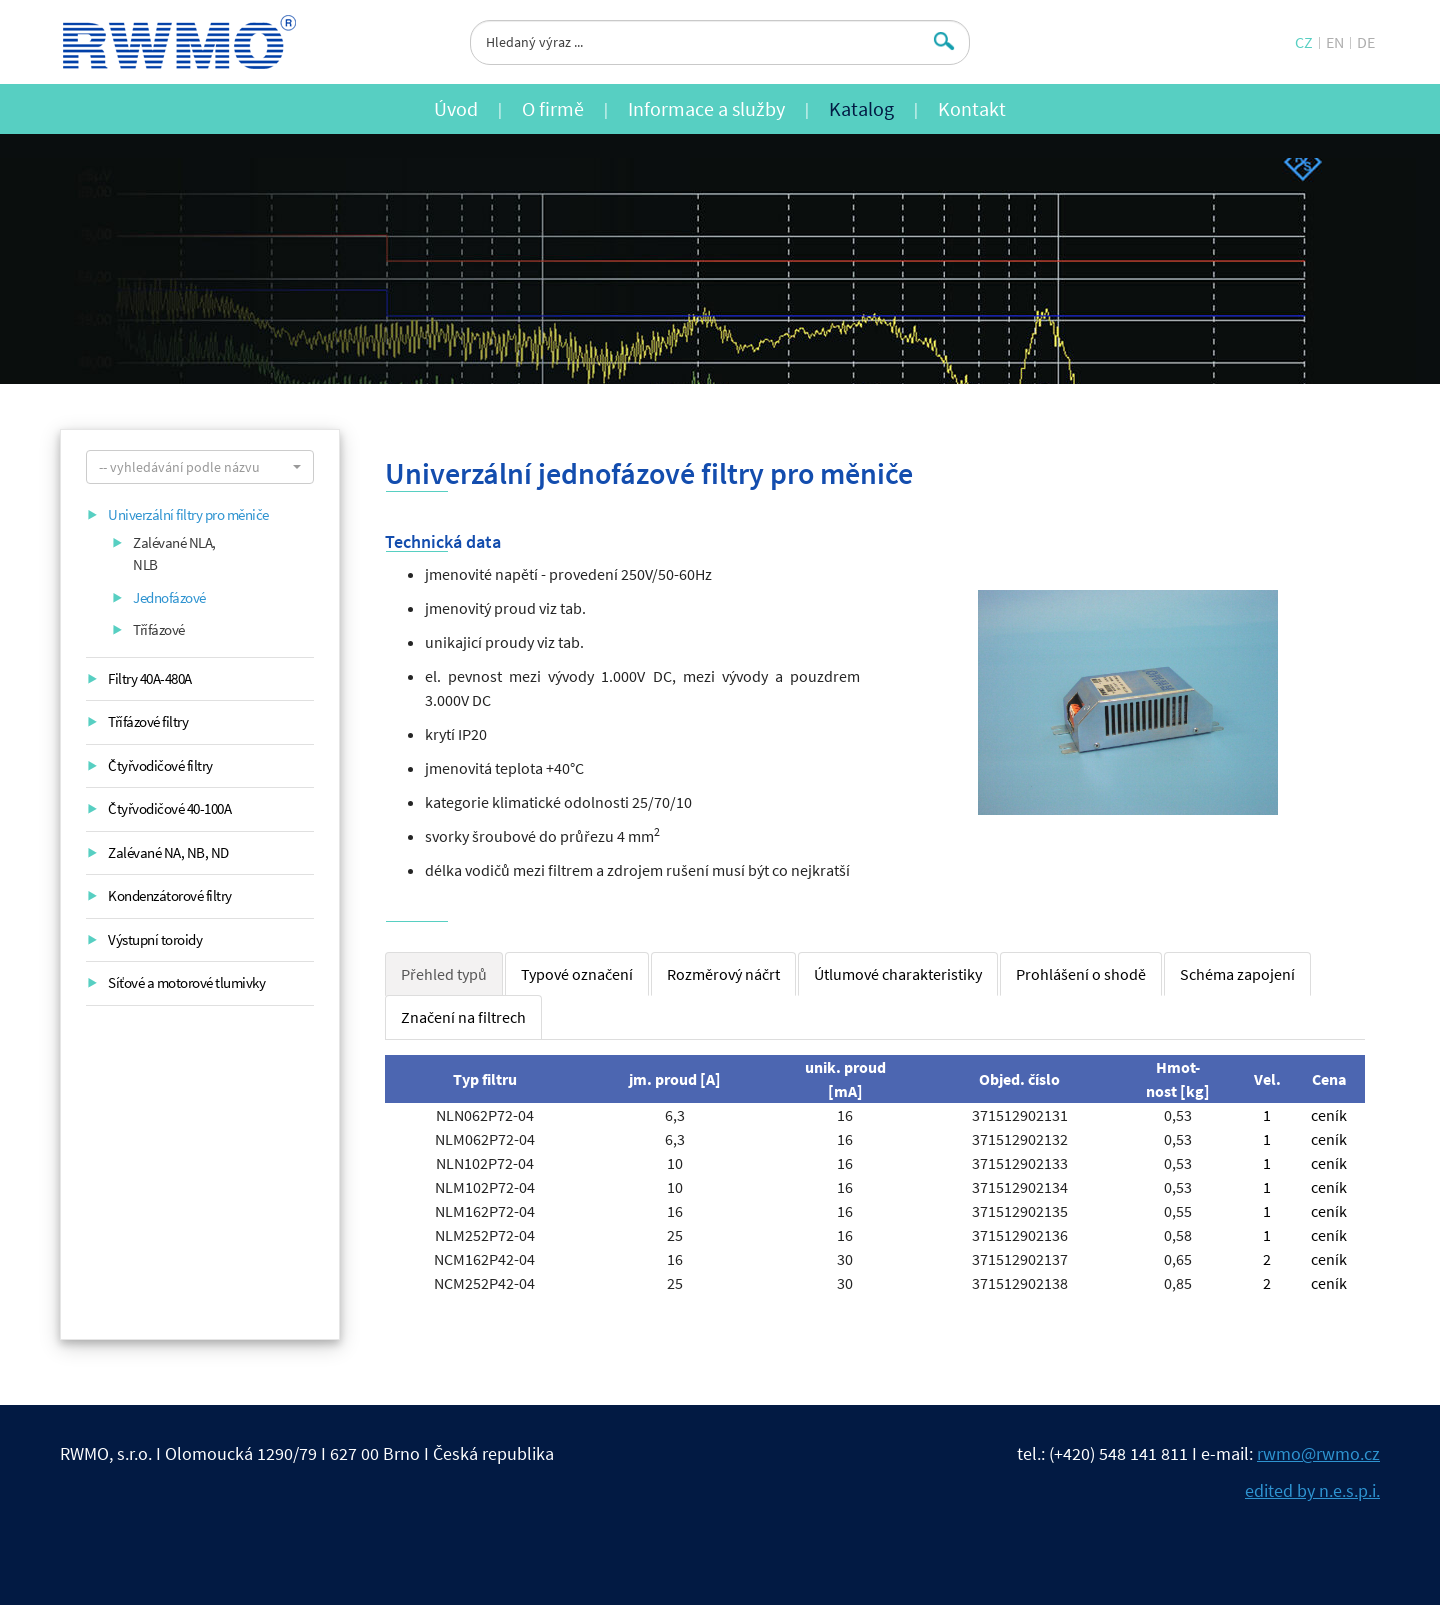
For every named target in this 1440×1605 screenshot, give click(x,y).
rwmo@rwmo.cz (1318, 1453)
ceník (1329, 1115)
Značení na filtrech (463, 1017)
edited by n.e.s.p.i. (1312, 1490)
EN (1335, 42)
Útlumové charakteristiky (898, 974)
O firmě (553, 108)
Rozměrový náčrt (723, 974)
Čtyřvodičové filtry (160, 765)
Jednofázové (169, 597)
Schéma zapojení (1237, 974)
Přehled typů (444, 974)
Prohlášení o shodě (1081, 974)
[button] (200, 467)
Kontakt (972, 108)
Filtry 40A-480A (150, 678)
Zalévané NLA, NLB (174, 554)
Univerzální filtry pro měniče (188, 514)
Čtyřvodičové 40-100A (169, 808)
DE (1366, 42)
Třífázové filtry (148, 721)
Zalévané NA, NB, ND (168, 852)
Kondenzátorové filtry (170, 895)
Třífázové (159, 629)
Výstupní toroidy (155, 939)
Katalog (861, 108)
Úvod (456, 108)
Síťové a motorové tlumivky (186, 982)
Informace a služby (706, 108)
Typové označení (577, 974)
